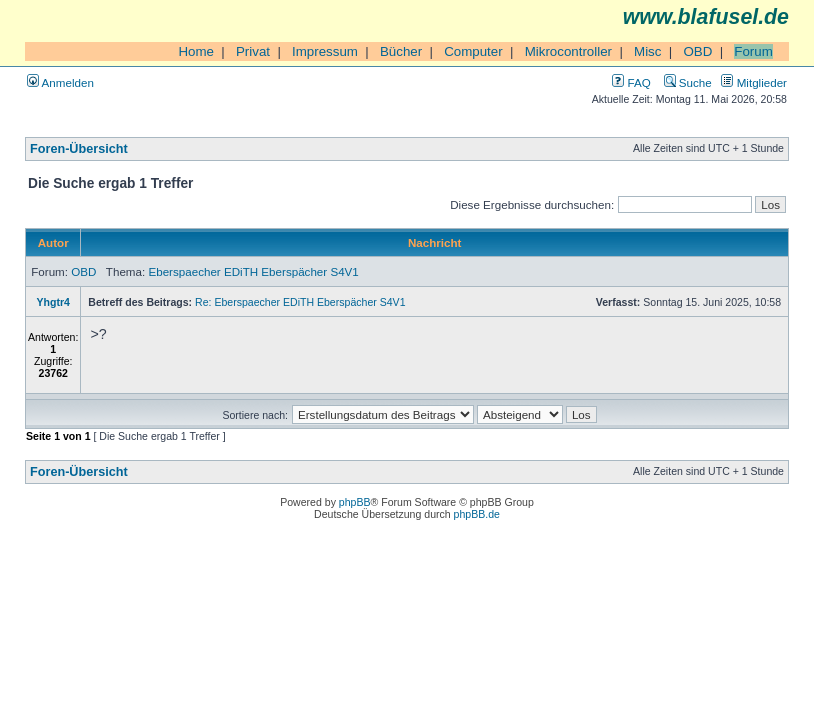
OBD (697, 51)
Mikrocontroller (568, 51)
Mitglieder (754, 82)
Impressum (325, 51)
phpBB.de (477, 514)
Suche (688, 82)
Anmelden (60, 82)
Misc (647, 51)
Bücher (401, 51)
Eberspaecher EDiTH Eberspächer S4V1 (253, 271)
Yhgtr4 (53, 302)
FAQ (631, 82)
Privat (253, 51)
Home (196, 51)
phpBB (355, 502)
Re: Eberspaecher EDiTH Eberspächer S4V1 (300, 302)
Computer (473, 51)
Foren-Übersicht (79, 149)
